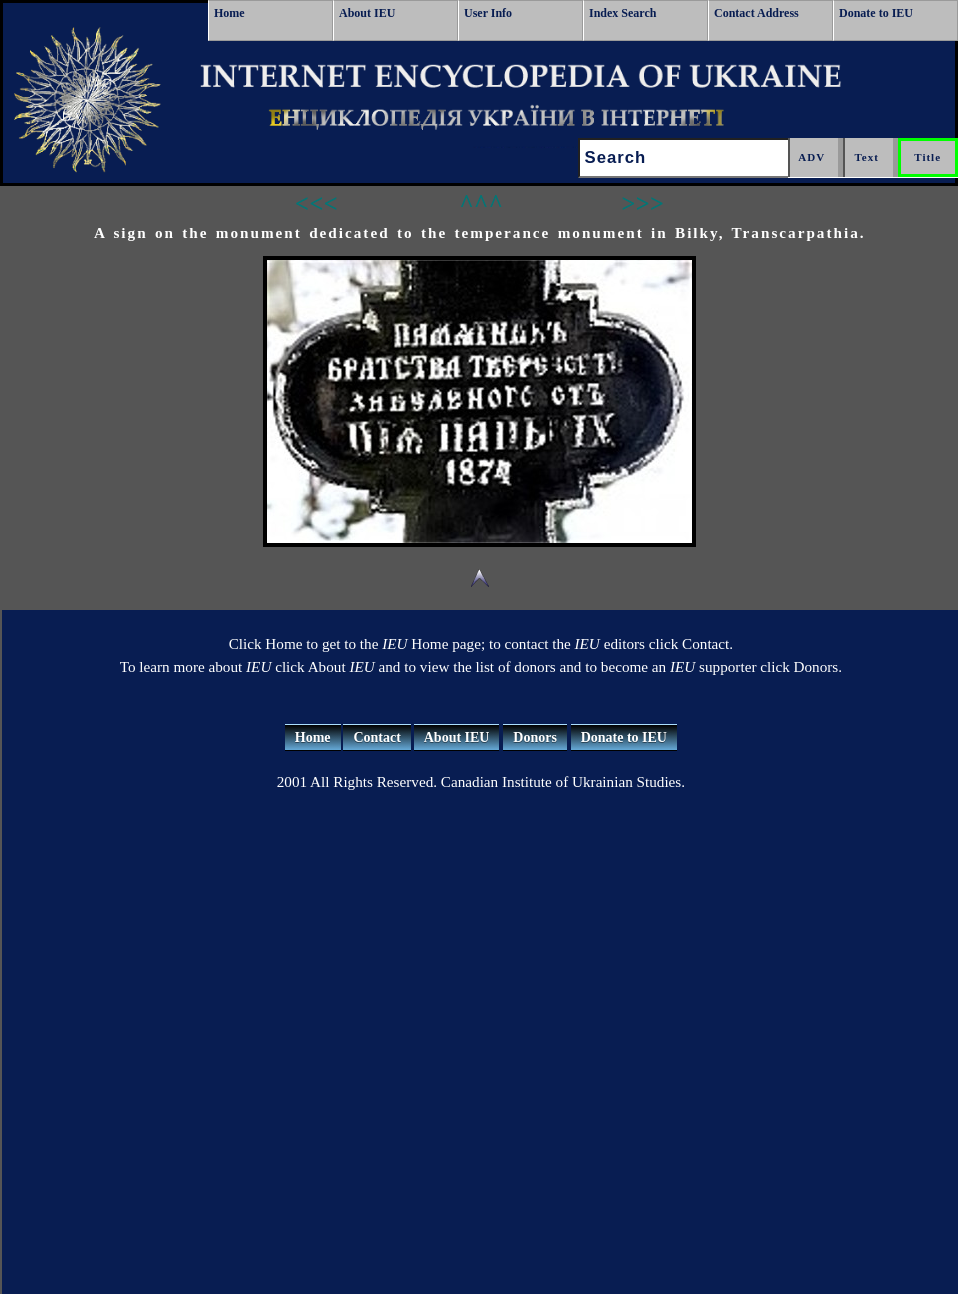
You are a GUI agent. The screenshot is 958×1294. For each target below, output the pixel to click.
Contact (376, 737)
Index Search (622, 13)
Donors (535, 737)
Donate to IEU (876, 13)
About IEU (367, 13)
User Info (488, 13)
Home (229, 13)
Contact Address (756, 13)
